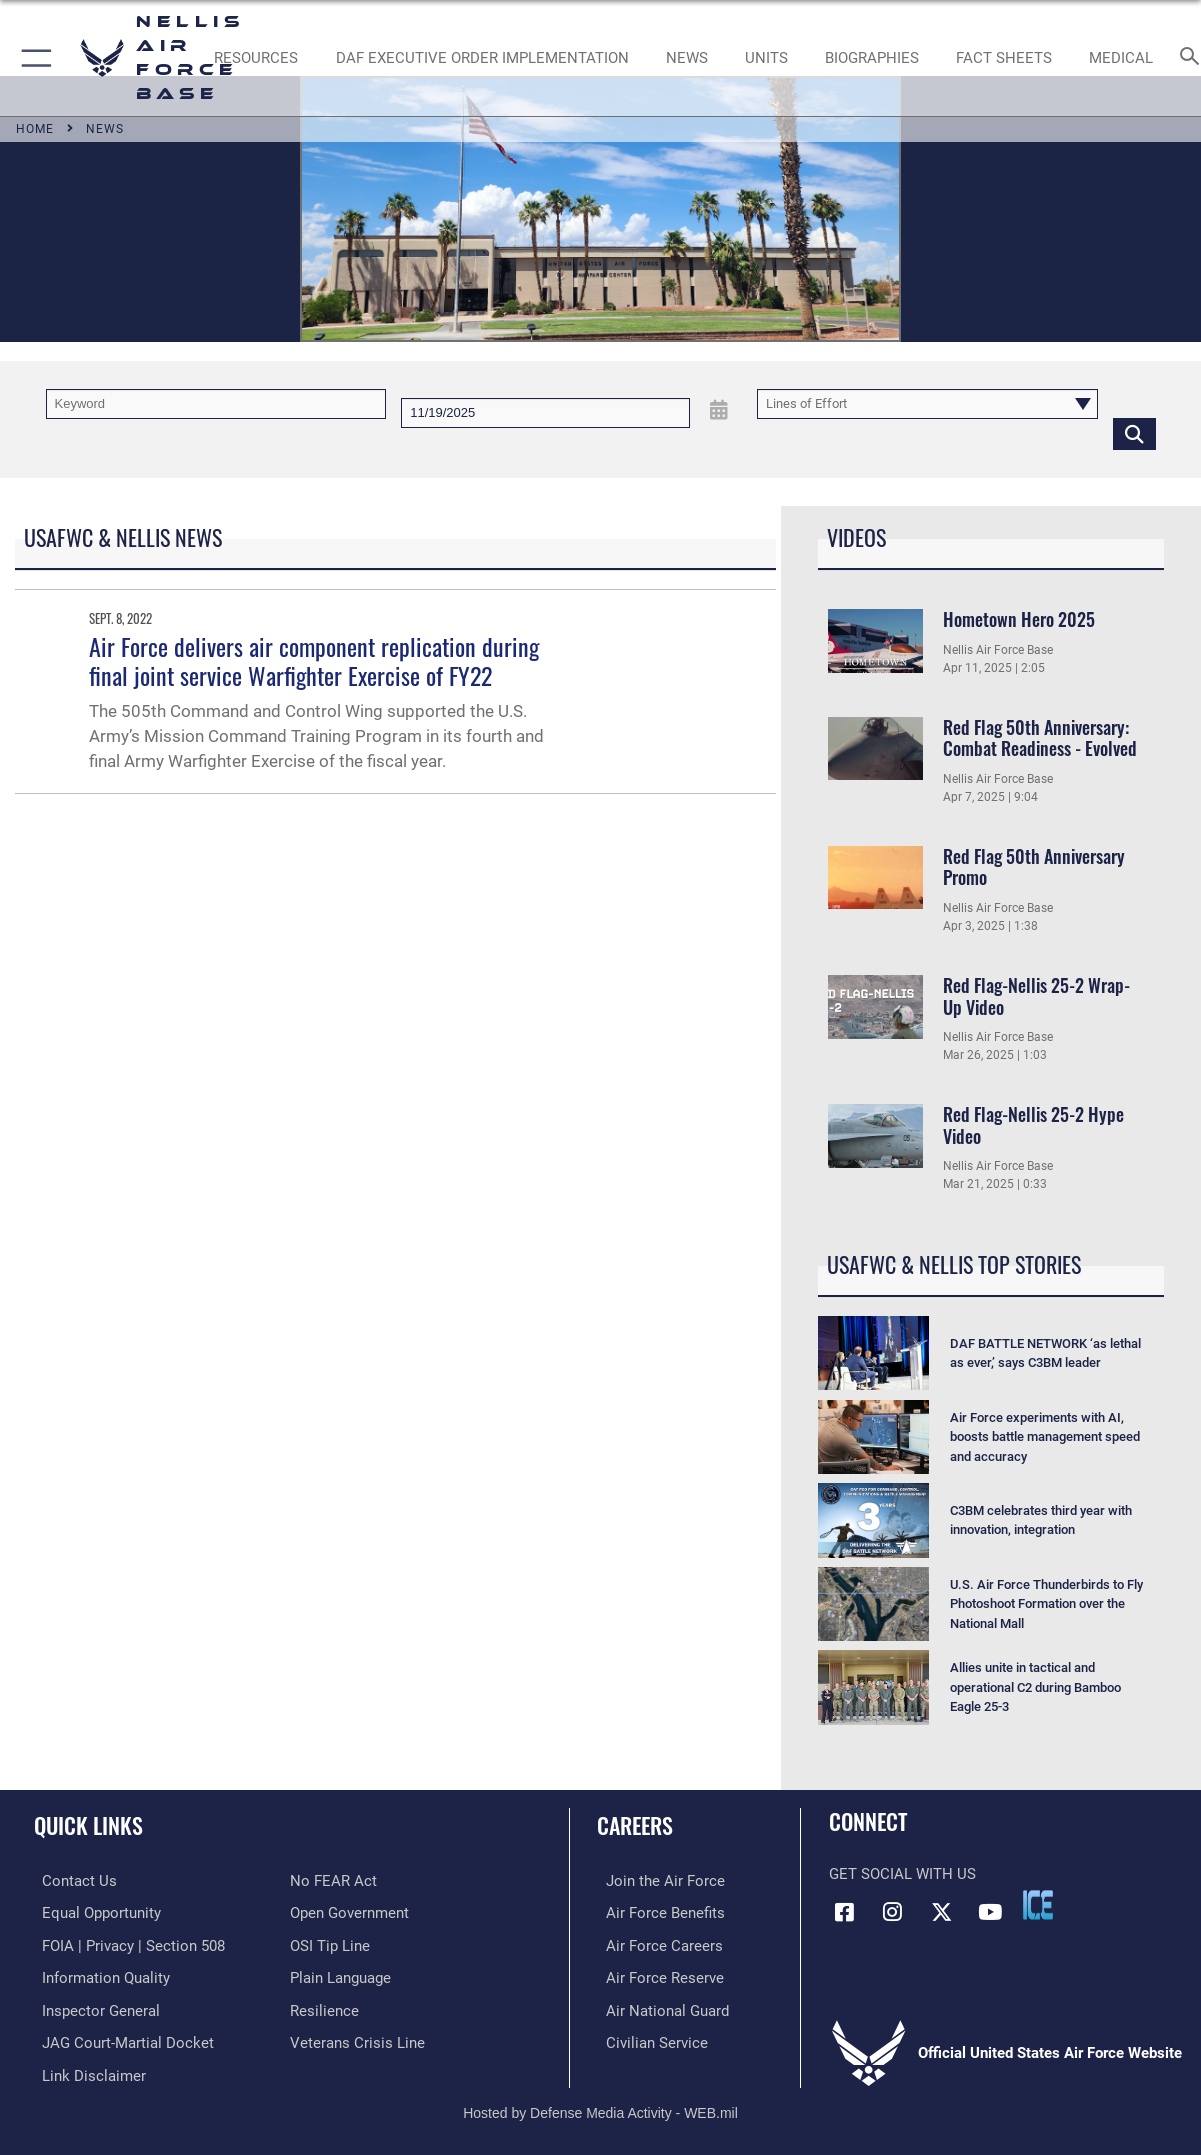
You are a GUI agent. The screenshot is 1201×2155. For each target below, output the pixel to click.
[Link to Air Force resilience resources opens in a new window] (324, 2007)
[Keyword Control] (216, 404)
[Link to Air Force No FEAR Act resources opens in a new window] (333, 1881)
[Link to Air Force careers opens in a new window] (655, 1944)
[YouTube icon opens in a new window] (990, 1912)
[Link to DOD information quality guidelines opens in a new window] (98, 1975)
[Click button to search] (1134, 433)
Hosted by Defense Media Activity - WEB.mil (600, 2106)
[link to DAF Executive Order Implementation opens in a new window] (482, 58)
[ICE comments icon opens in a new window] (1038, 1905)
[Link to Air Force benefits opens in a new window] (656, 1912)
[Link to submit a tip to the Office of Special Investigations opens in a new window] (330, 1944)
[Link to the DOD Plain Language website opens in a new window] (340, 1975)
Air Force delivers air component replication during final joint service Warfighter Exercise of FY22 (314, 660)
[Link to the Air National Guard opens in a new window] (658, 2007)
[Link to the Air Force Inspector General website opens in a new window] (93, 2007)
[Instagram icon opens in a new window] (893, 1912)
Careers (635, 1824)
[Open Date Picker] (718, 410)
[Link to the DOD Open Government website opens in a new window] (349, 1912)
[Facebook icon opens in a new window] (844, 1912)
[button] (32, 58)
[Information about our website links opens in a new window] (86, 2070)
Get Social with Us (902, 1874)
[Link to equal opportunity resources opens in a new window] (93, 1912)
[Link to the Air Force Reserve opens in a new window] (656, 1975)
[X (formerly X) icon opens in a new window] (941, 1912)
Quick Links (88, 1824)
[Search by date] (545, 413)
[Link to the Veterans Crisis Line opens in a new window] (357, 2038)
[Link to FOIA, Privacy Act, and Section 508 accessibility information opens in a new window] (125, 1944)
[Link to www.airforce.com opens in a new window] (656, 1881)
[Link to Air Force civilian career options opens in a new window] (648, 2038)
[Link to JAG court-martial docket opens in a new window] (120, 2038)
